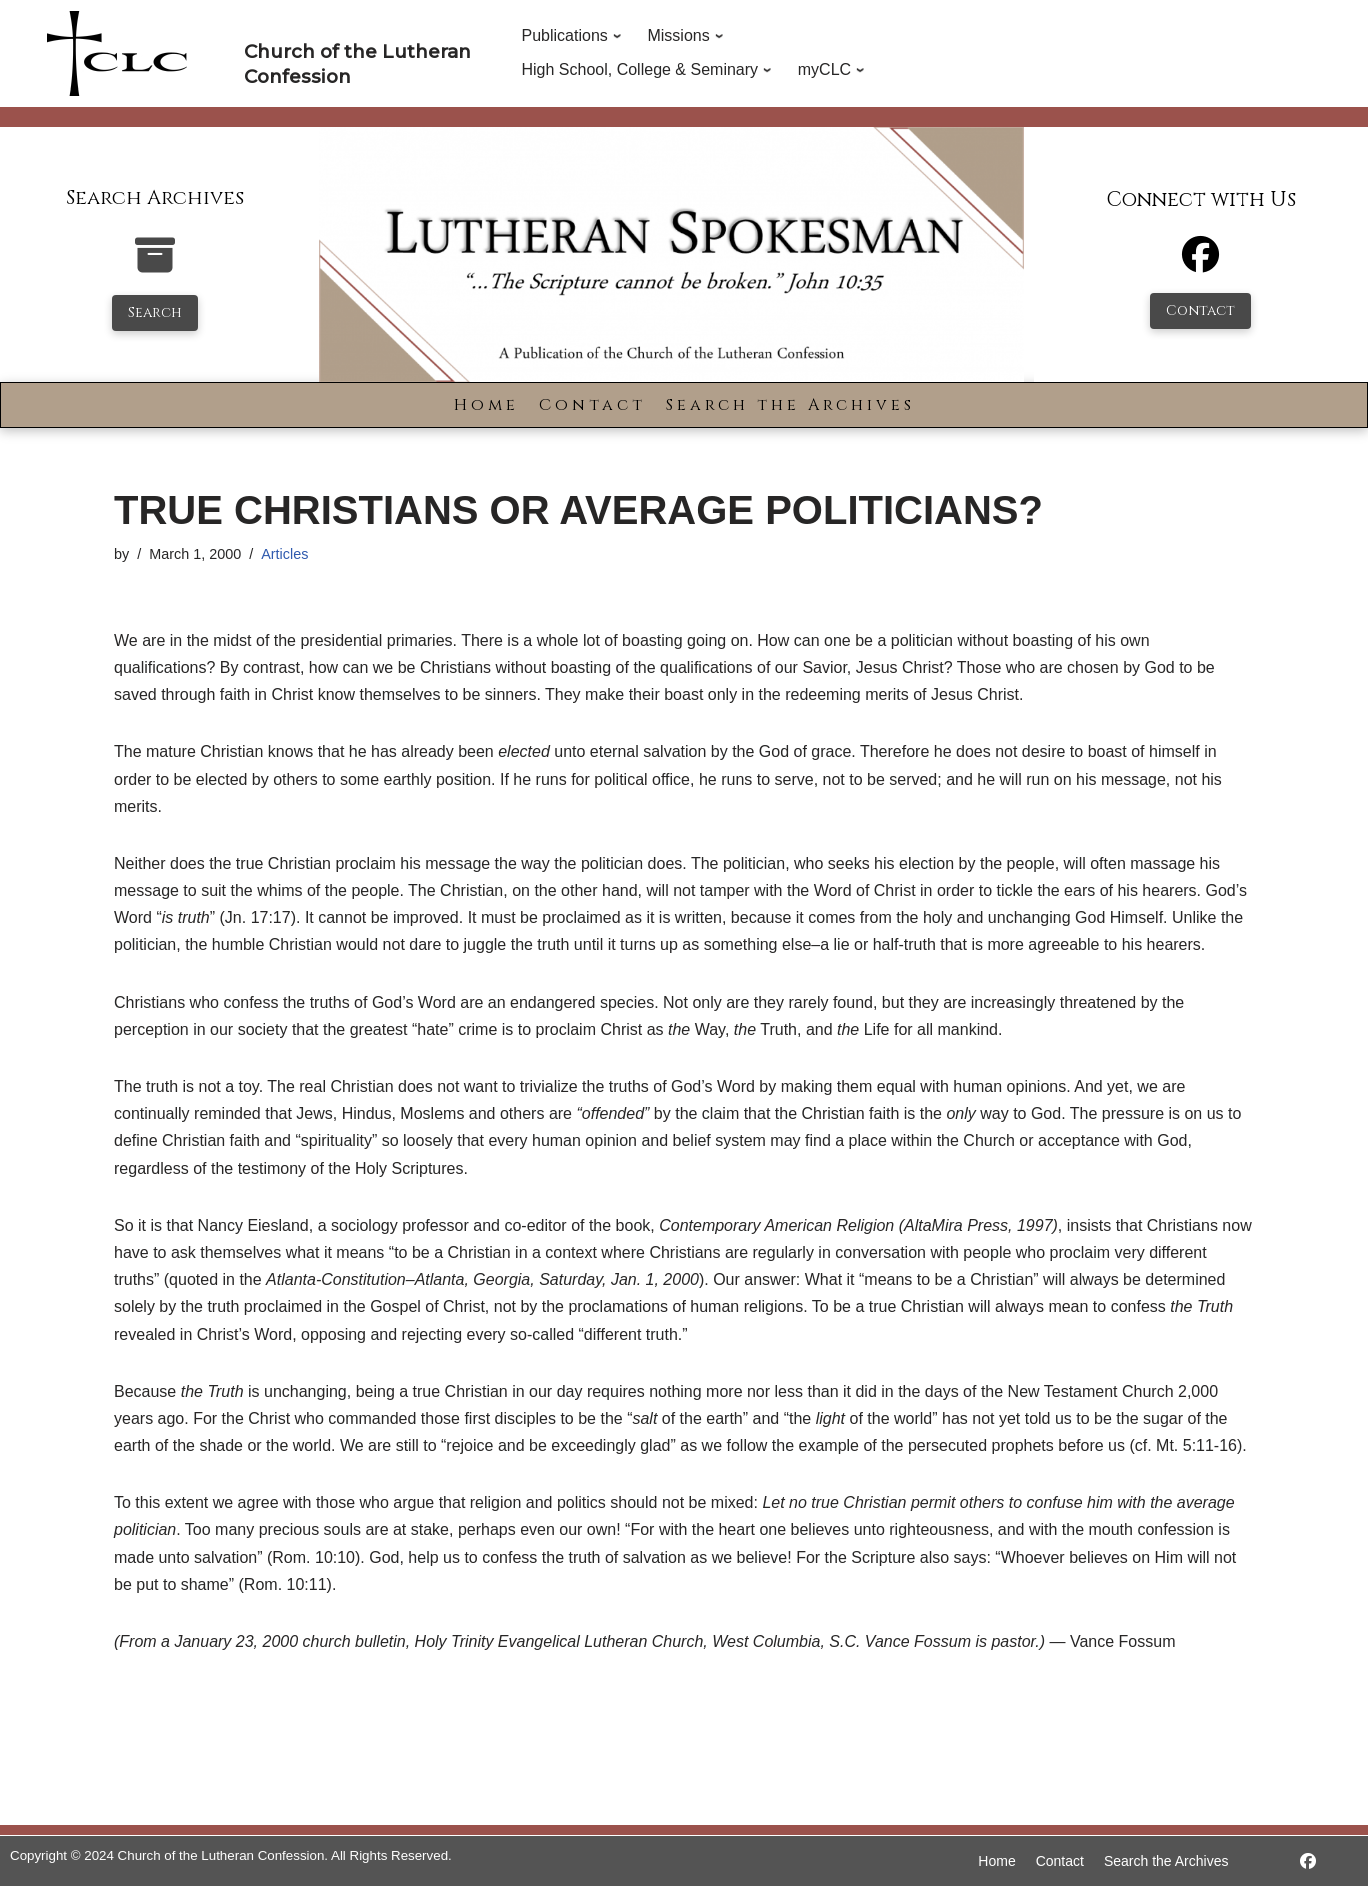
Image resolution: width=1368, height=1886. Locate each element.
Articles (284, 554)
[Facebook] (1200, 263)
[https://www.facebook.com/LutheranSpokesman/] (1308, 1861)
